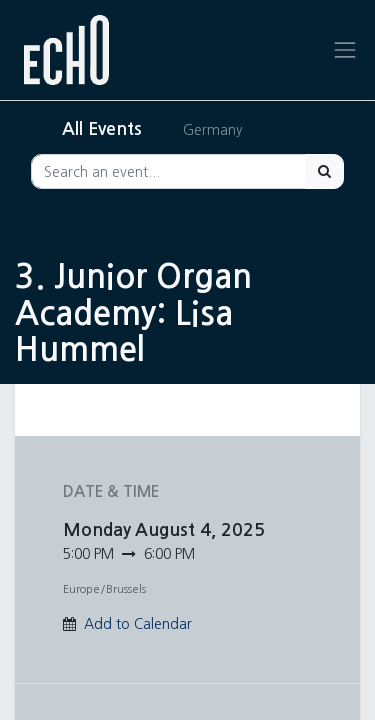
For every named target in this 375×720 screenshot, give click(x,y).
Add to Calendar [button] (138, 624)
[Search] (324, 171)
